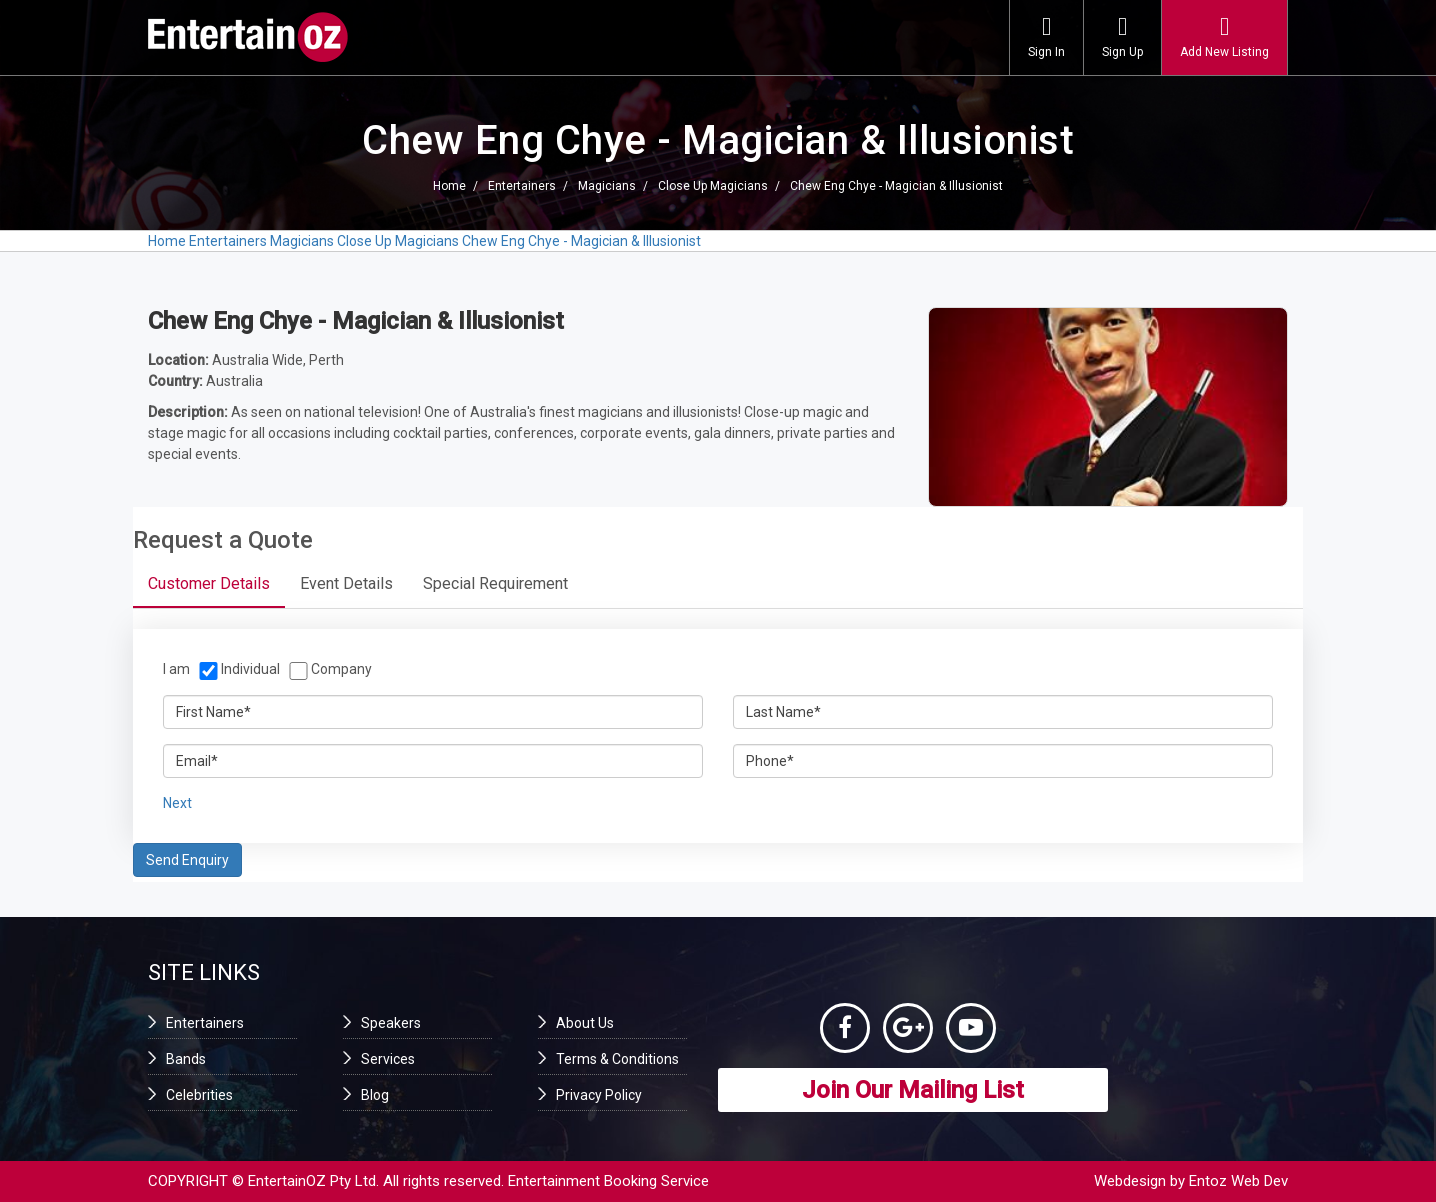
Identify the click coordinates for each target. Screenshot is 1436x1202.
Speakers (391, 1023)
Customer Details (209, 583)
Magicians (607, 186)
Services (388, 1059)
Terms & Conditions (617, 1059)
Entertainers (522, 186)
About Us (585, 1023)
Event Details (346, 583)
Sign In (1046, 36)
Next (177, 803)
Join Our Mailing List (913, 1090)
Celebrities (199, 1095)
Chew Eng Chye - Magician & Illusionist (896, 186)
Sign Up (1122, 36)
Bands (186, 1059)
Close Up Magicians (713, 186)
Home (449, 186)
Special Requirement (495, 583)
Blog (375, 1095)
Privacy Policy (599, 1095)
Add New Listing (1224, 36)
